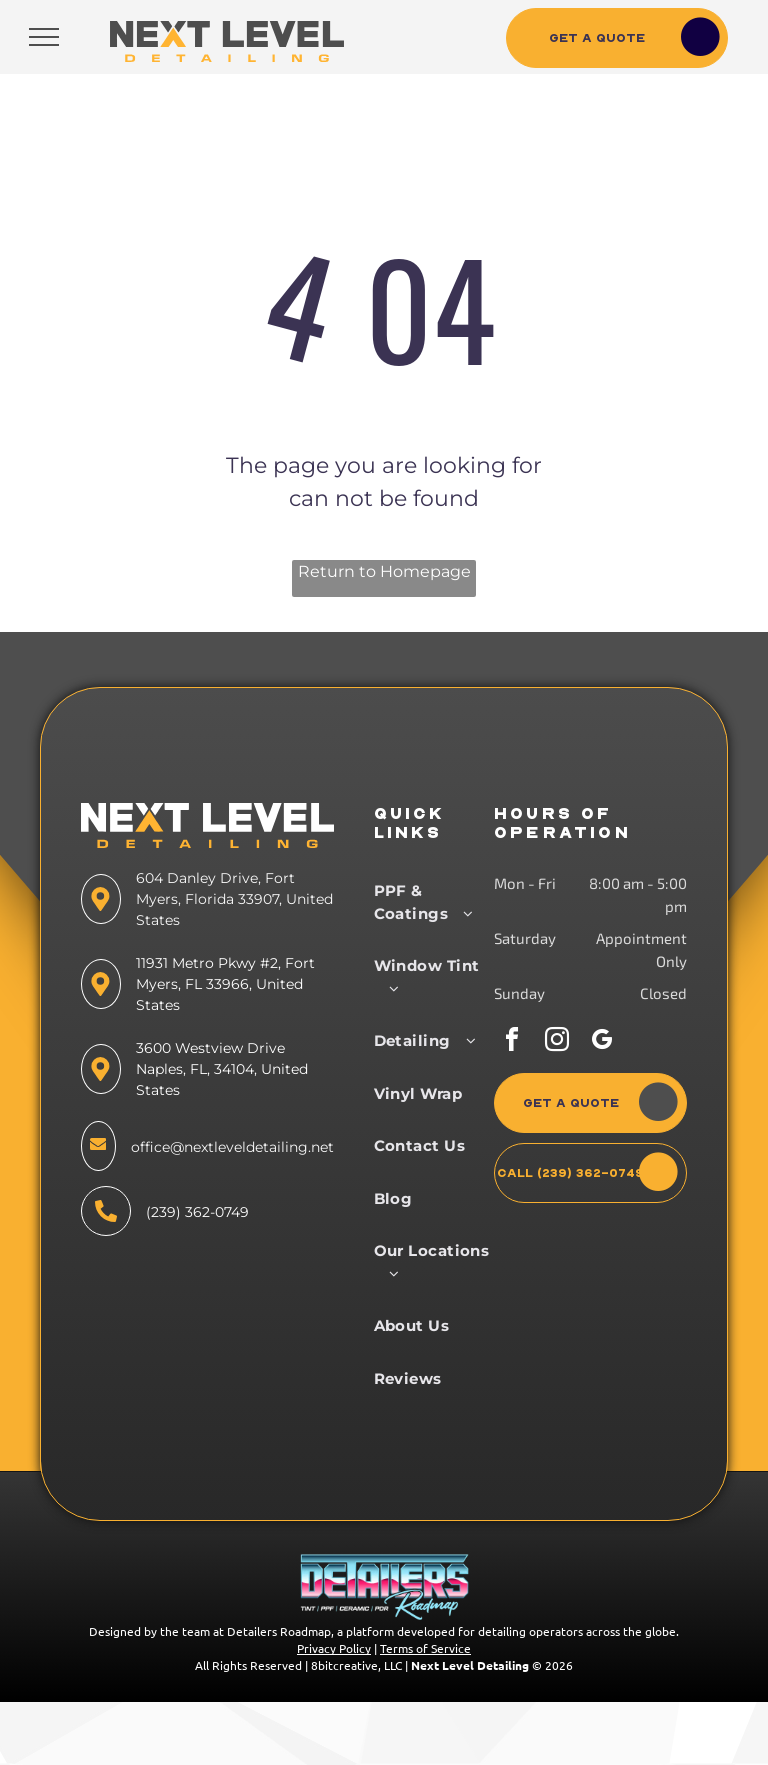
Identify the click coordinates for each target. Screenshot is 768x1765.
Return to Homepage (384, 571)
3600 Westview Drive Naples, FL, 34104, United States (222, 1069)
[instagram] (557, 1042)
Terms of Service (425, 1648)
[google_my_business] (602, 1042)
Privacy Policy (334, 1648)
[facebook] (512, 1042)
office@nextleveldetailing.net (232, 1147)
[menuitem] (437, 902)
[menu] (44, 37)
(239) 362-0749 (197, 1212)
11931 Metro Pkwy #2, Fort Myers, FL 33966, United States (225, 984)
